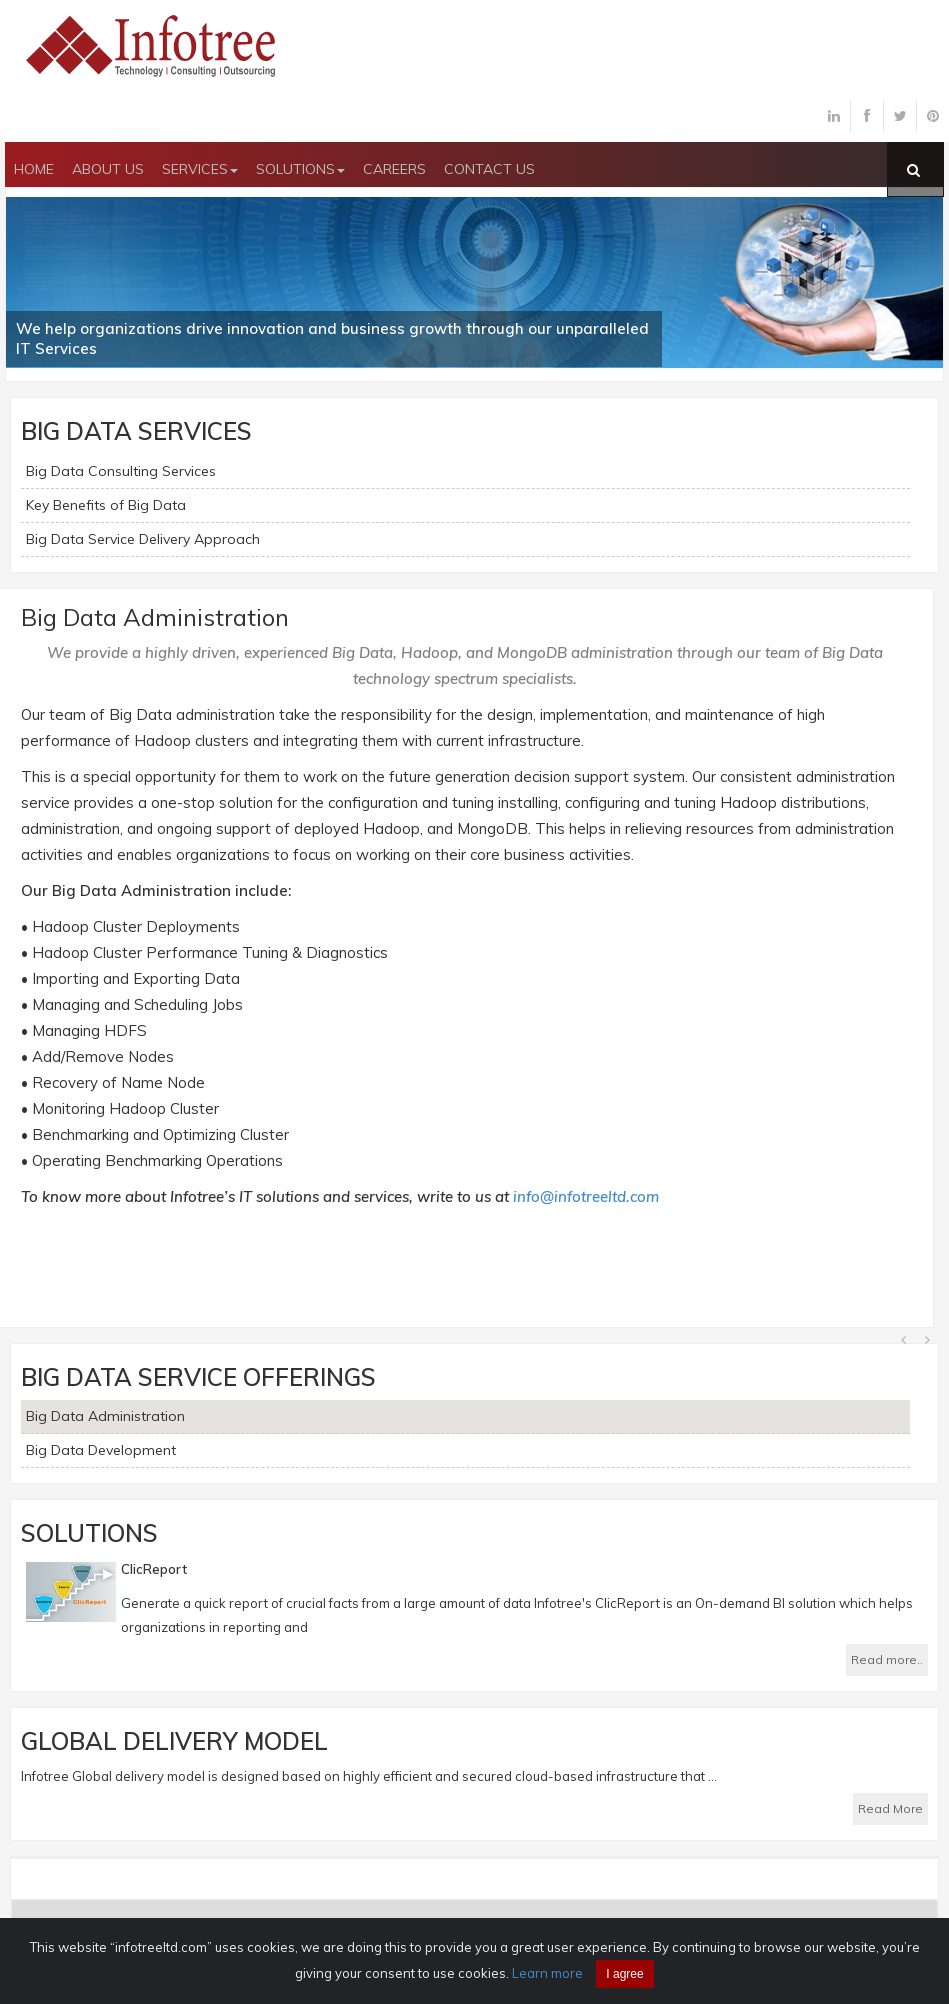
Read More (890, 1808)
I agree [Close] (624, 1974)
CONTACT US (489, 169)
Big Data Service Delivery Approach (143, 539)
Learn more (547, 1973)
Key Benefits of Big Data (106, 505)
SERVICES (200, 169)
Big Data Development (101, 1450)
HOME (34, 169)
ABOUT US (108, 169)
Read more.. (887, 1659)
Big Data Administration (105, 1416)
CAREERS (394, 169)
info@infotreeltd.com (586, 1196)
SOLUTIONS (300, 169)
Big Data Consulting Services (121, 471)
